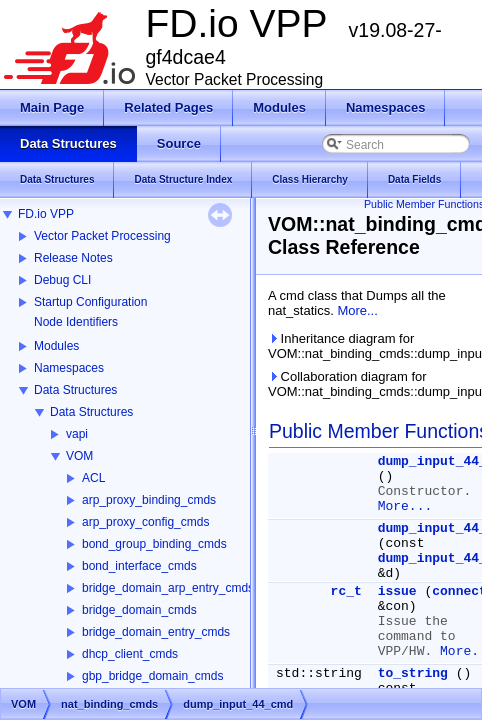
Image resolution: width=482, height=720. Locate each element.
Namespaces (69, 368)
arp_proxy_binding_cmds (149, 500)
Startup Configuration (90, 302)
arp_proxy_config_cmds (145, 522)
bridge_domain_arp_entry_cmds (168, 588)
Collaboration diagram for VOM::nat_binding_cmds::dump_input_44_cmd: (371, 384)
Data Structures (75, 390)
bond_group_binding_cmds (154, 544)
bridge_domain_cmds (139, 610)
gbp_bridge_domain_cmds (152, 676)
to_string (413, 673)
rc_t (346, 591)
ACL (93, 478)
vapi (77, 434)
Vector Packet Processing (102, 236)
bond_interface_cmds (139, 566)
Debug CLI (62, 280)
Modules (56, 346)
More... (357, 310)
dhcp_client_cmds (130, 654)
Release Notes (73, 258)
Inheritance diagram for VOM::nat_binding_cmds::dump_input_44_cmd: (371, 346)
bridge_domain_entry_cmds (156, 632)
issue (397, 591)
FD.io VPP (46, 214)
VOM (79, 456)
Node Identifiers (76, 322)
